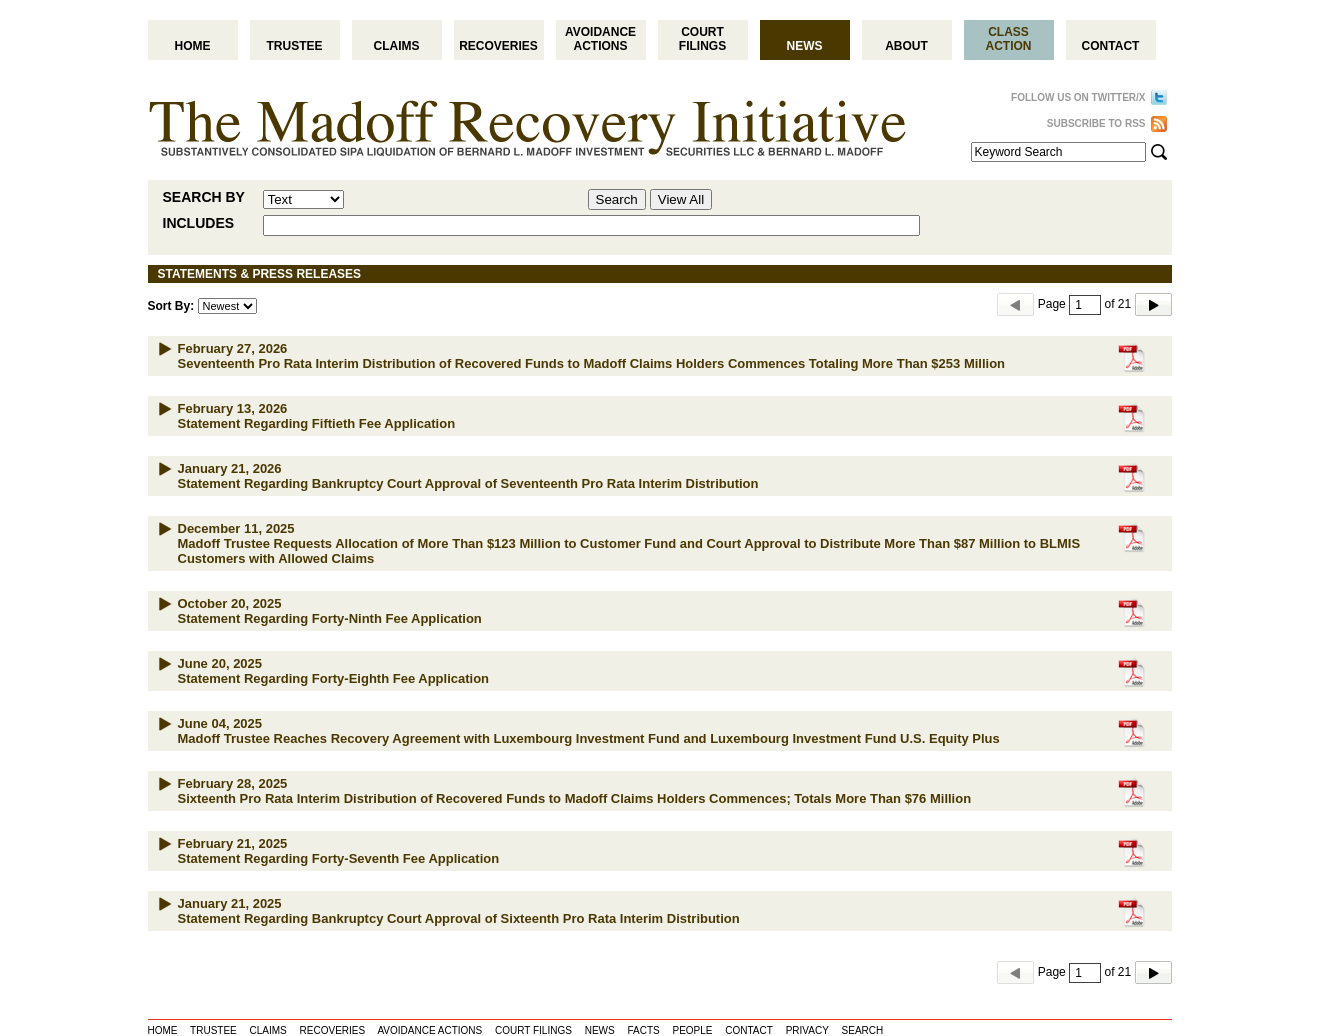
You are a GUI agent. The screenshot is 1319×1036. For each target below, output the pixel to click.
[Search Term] (1058, 152)
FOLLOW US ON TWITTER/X (1078, 97)
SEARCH (863, 1030)
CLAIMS (268, 1030)
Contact (1111, 46)
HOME (163, 1030)
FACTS (643, 1030)
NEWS (600, 1030)
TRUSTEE (213, 1030)
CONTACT (749, 1030)
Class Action (1009, 39)
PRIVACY (807, 1030)
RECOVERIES (333, 1030)
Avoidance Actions (600, 39)
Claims (397, 46)
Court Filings (702, 39)
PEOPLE (692, 1030)
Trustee (294, 46)
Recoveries (498, 46)
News (805, 46)
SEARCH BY (204, 197)
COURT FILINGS (533, 1030)
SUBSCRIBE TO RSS (1096, 123)
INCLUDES (199, 223)
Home (193, 46)
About (906, 46)
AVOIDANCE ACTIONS (429, 1030)
